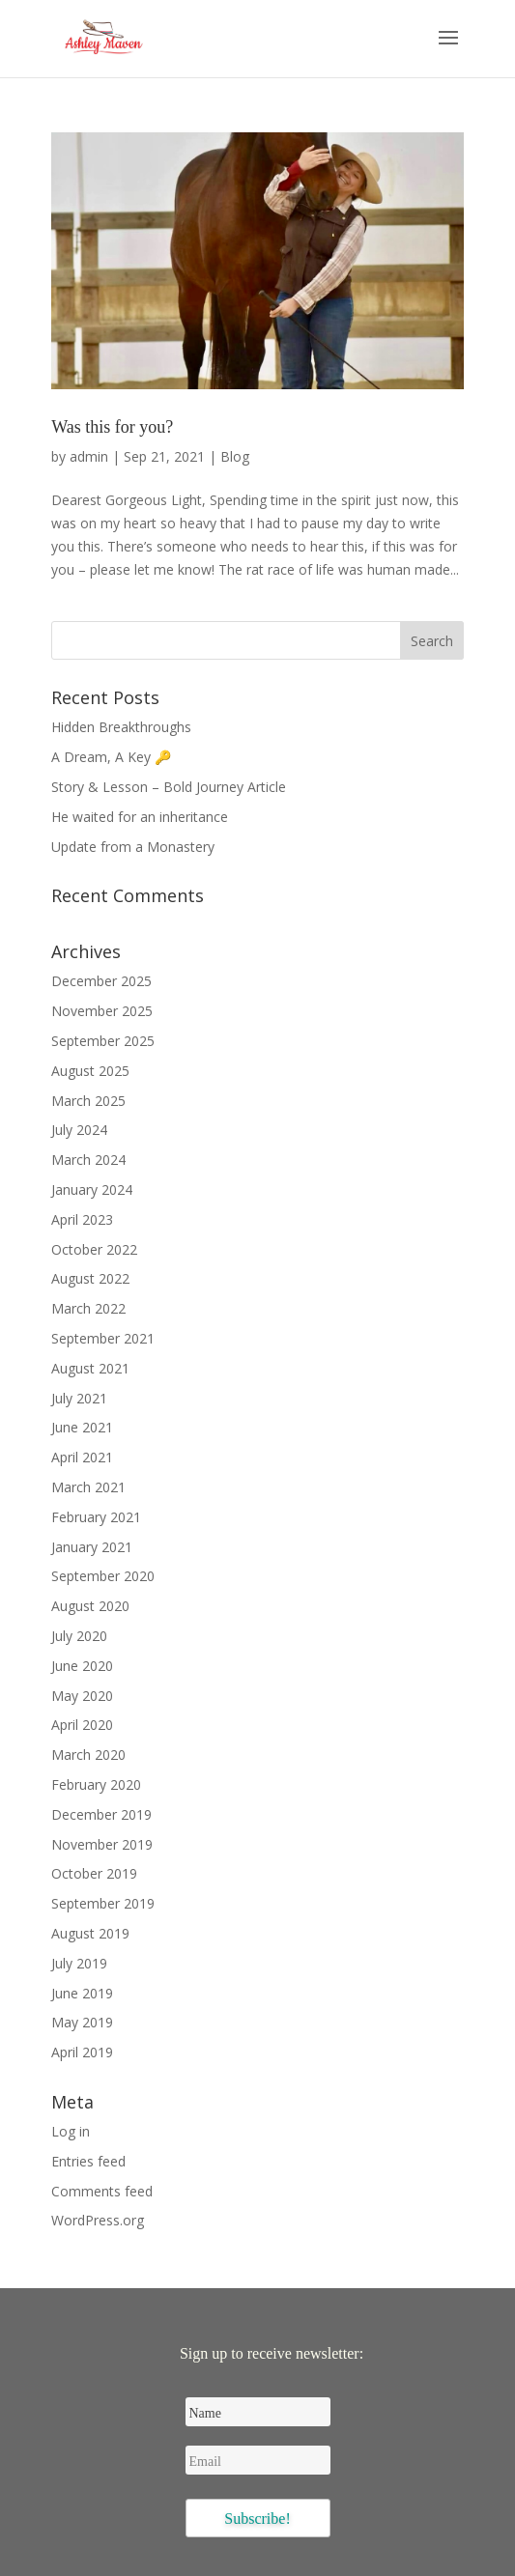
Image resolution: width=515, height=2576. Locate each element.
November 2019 (102, 1844)
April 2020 (82, 1724)
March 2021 (88, 1487)
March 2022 (88, 1308)
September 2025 (103, 1041)
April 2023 (82, 1219)
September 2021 (103, 1338)
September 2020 (103, 1576)
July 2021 (79, 1398)
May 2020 (82, 1695)
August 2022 (90, 1278)
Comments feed (102, 2191)
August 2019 (90, 1933)
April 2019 (82, 2052)
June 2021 (82, 1427)
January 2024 (91, 1189)
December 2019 (101, 1814)
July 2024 (79, 1129)
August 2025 (90, 1071)
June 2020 (82, 1665)
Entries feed (88, 2161)
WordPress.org (97, 2220)
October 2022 (94, 1249)
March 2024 (88, 1159)
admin (89, 456)
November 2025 (102, 1011)
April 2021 (82, 1457)
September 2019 (103, 1903)
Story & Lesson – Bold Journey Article (168, 787)
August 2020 (90, 1606)
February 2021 (96, 1517)
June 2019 (82, 1993)
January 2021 (91, 1547)
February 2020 (96, 1784)
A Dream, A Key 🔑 (111, 757)
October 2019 (94, 1873)
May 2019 (82, 2022)
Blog (234, 456)
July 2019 (79, 1963)
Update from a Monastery (133, 846)
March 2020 (88, 1754)
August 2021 (90, 1368)
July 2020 (79, 1636)
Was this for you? (112, 427)
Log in (70, 2131)
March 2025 (88, 1100)
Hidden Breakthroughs (121, 727)
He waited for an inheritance (139, 816)
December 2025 (101, 981)
